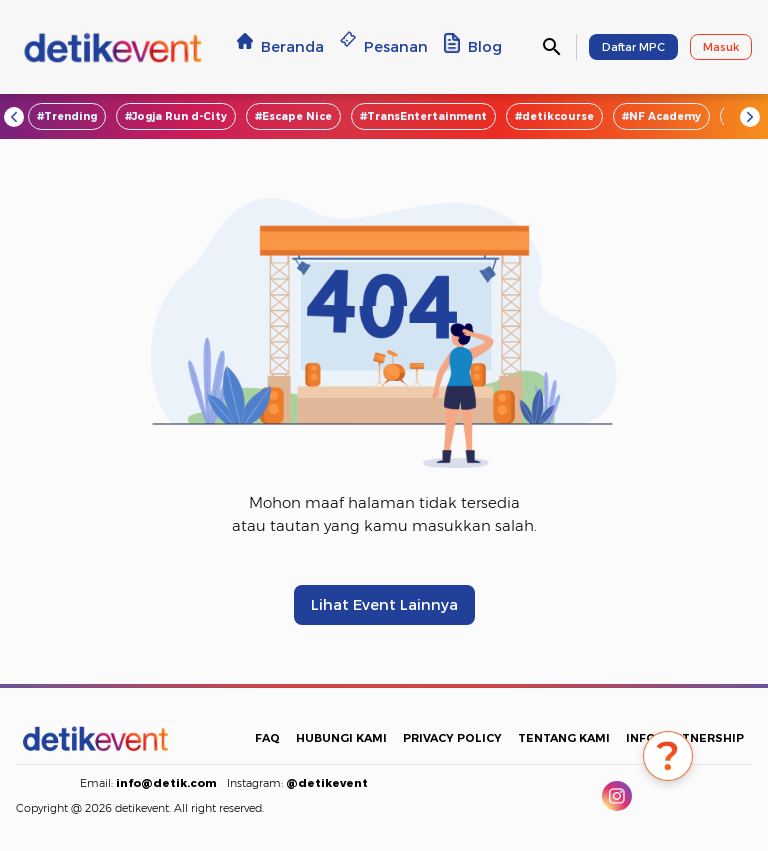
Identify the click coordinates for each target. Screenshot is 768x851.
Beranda (280, 46)
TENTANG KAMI (564, 738)
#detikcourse (554, 116)
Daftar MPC (633, 47)
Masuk (721, 47)
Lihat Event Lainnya (384, 605)
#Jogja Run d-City (176, 116)
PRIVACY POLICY (452, 738)
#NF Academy (661, 116)
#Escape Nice (293, 116)
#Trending (67, 116)
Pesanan (384, 46)
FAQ (267, 738)
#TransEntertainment (423, 116)
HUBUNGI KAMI (341, 738)
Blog (473, 46)
